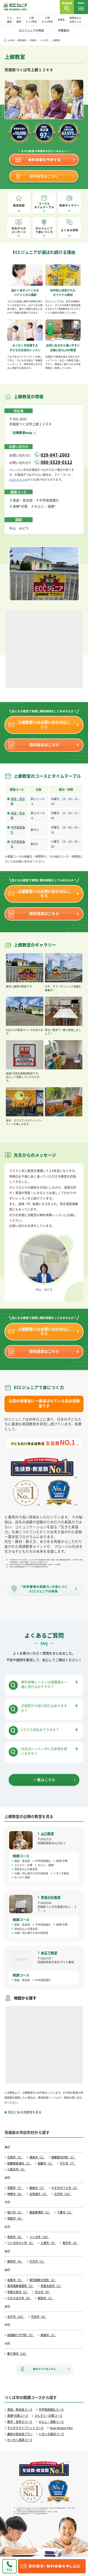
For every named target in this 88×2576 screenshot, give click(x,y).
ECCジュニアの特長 (31, 30)
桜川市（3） (15, 2212)
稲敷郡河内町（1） (63, 2157)
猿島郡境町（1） (40, 2212)
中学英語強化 (50, 500)
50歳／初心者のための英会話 (32, 1873)
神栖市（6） (15, 2194)
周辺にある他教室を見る (25, 2112)
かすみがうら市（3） (64, 2188)
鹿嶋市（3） (37, 2188)
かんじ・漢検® (46, 506)
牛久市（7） (68, 2163)
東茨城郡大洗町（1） (42, 2280)
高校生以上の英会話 (27, 1869)
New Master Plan (61, 2428)
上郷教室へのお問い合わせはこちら (44, 724)
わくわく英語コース (19, 2440)
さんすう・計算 (24, 1865)
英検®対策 (22, 506)
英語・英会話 (24, 500)
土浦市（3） (48, 2243)
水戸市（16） (16, 2317)
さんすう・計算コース (48, 2416)
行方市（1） (37, 2261)
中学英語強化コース (51, 2409)
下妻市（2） (65, 2212)
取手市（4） (70, 2243)
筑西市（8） (15, 2237)
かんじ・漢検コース (51, 2422)
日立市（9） (43, 2292)
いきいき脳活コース (51, 2434)
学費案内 (63, 30)
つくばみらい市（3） (20, 2243)
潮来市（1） (37, 2157)
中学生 (61, 19)
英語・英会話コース (19, 2409)
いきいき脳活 (63, 1873)
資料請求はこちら (44, 744)
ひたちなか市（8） (19, 2298)
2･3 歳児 (9, 19)
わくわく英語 (23, 1877)
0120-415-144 (18, 480)
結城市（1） (48, 2335)
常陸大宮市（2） (18, 2292)
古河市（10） (63, 2194)
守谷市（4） (39, 2317)
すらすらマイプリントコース (25, 2428)
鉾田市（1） (46, 2298)
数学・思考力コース (19, 2422)
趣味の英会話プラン (20, 2434)
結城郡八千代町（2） (20, 2335)
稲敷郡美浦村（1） (19, 2163)
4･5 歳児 (18, 19)
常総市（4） (15, 2218)
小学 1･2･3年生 (31, 19)
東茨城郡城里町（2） (20, 2286)
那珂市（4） (15, 2261)
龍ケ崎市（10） (17, 2353)
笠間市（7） (15, 2188)
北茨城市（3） (38, 2194)
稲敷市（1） (46, 2163)
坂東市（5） (15, 2280)
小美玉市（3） (16, 2169)
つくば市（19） (39, 2237)
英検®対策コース (17, 2416)
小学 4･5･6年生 (47, 19)
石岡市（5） (15, 2157)
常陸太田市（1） (51, 2286)
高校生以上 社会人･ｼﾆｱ (75, 19)
